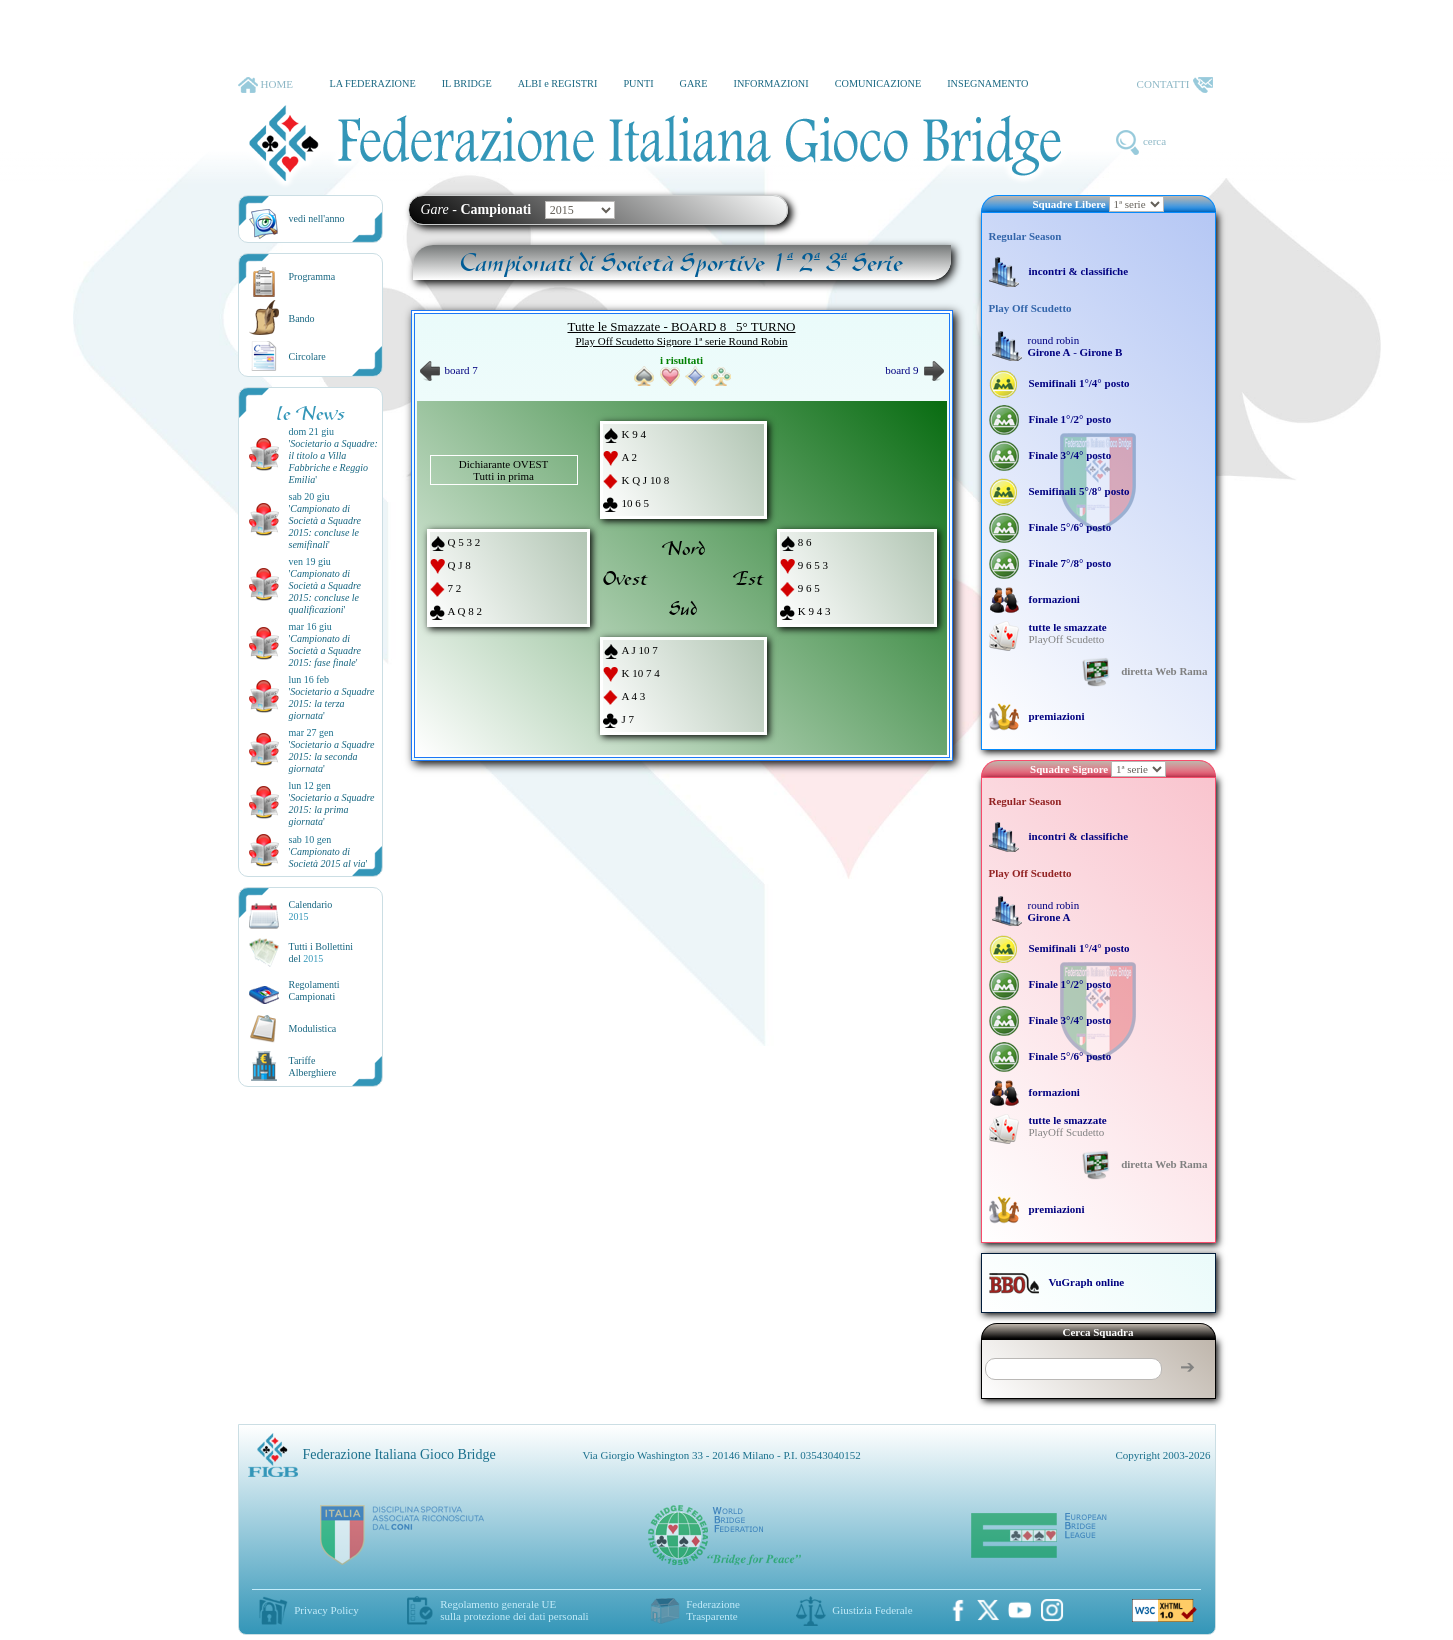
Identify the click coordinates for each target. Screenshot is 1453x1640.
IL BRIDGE (467, 83)
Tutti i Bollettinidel (321, 952)
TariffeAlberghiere (313, 1066)
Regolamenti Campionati (314, 990)
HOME (265, 85)
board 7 (449, 370)
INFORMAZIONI (770, 83)
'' (333, 461)
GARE (694, 83)
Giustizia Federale (872, 1610)
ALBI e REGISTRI (558, 83)
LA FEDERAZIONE (372, 83)
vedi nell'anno (317, 218)
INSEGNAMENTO (987, 83)
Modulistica (313, 1028)
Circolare (307, 356)
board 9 (914, 370)
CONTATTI (1175, 85)
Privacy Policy (326, 1610)
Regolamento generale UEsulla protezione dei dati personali (514, 1610)
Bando (302, 318)
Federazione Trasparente (713, 1610)
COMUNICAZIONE (878, 83)
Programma (312, 276)
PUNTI (638, 83)
